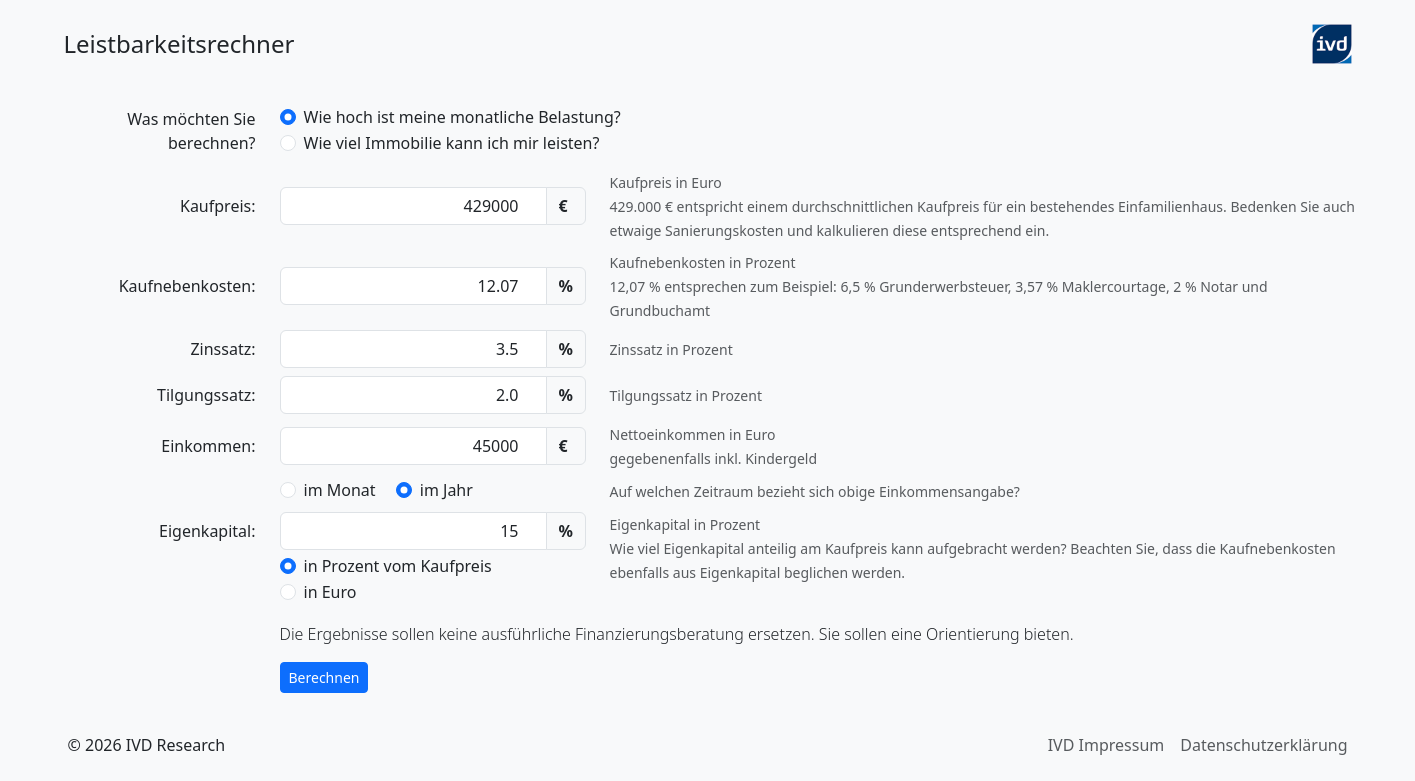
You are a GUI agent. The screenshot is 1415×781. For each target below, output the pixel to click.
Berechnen (324, 677)
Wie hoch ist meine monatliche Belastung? (462, 117)
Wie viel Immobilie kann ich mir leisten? (452, 143)
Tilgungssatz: (206, 395)
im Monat (340, 490)
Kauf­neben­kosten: (187, 286)
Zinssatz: (222, 349)
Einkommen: (208, 446)
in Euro (330, 592)
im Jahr (446, 490)
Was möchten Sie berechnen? (191, 131)
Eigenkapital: (207, 531)
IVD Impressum (1106, 745)
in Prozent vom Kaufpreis (398, 566)
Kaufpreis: (218, 206)
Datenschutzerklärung (1263, 745)
